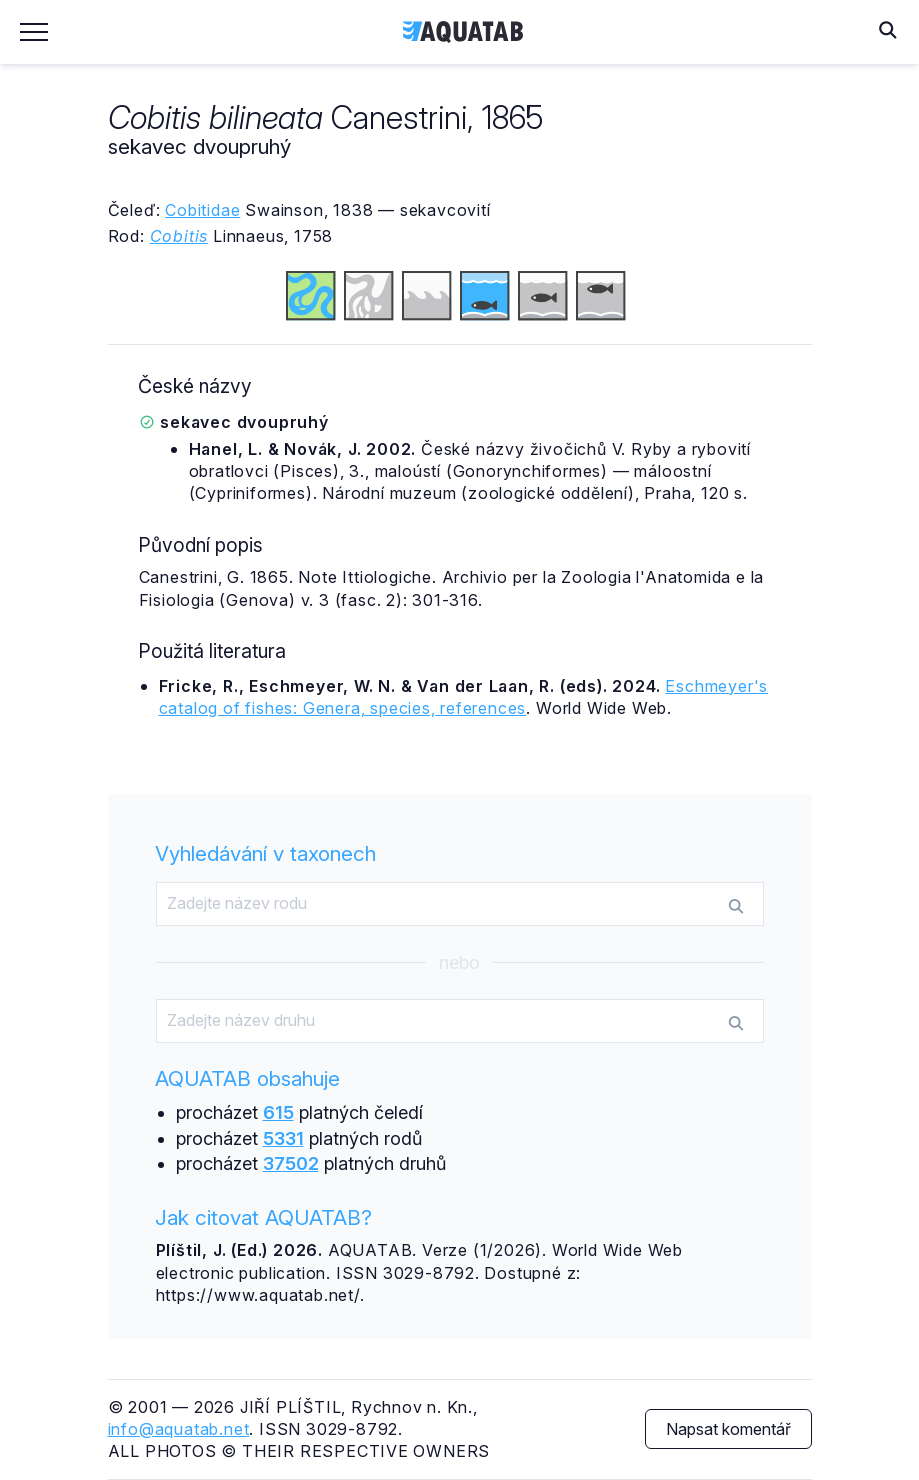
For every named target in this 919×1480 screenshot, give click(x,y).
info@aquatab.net (179, 1429)
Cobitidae (202, 210)
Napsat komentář (728, 1429)
